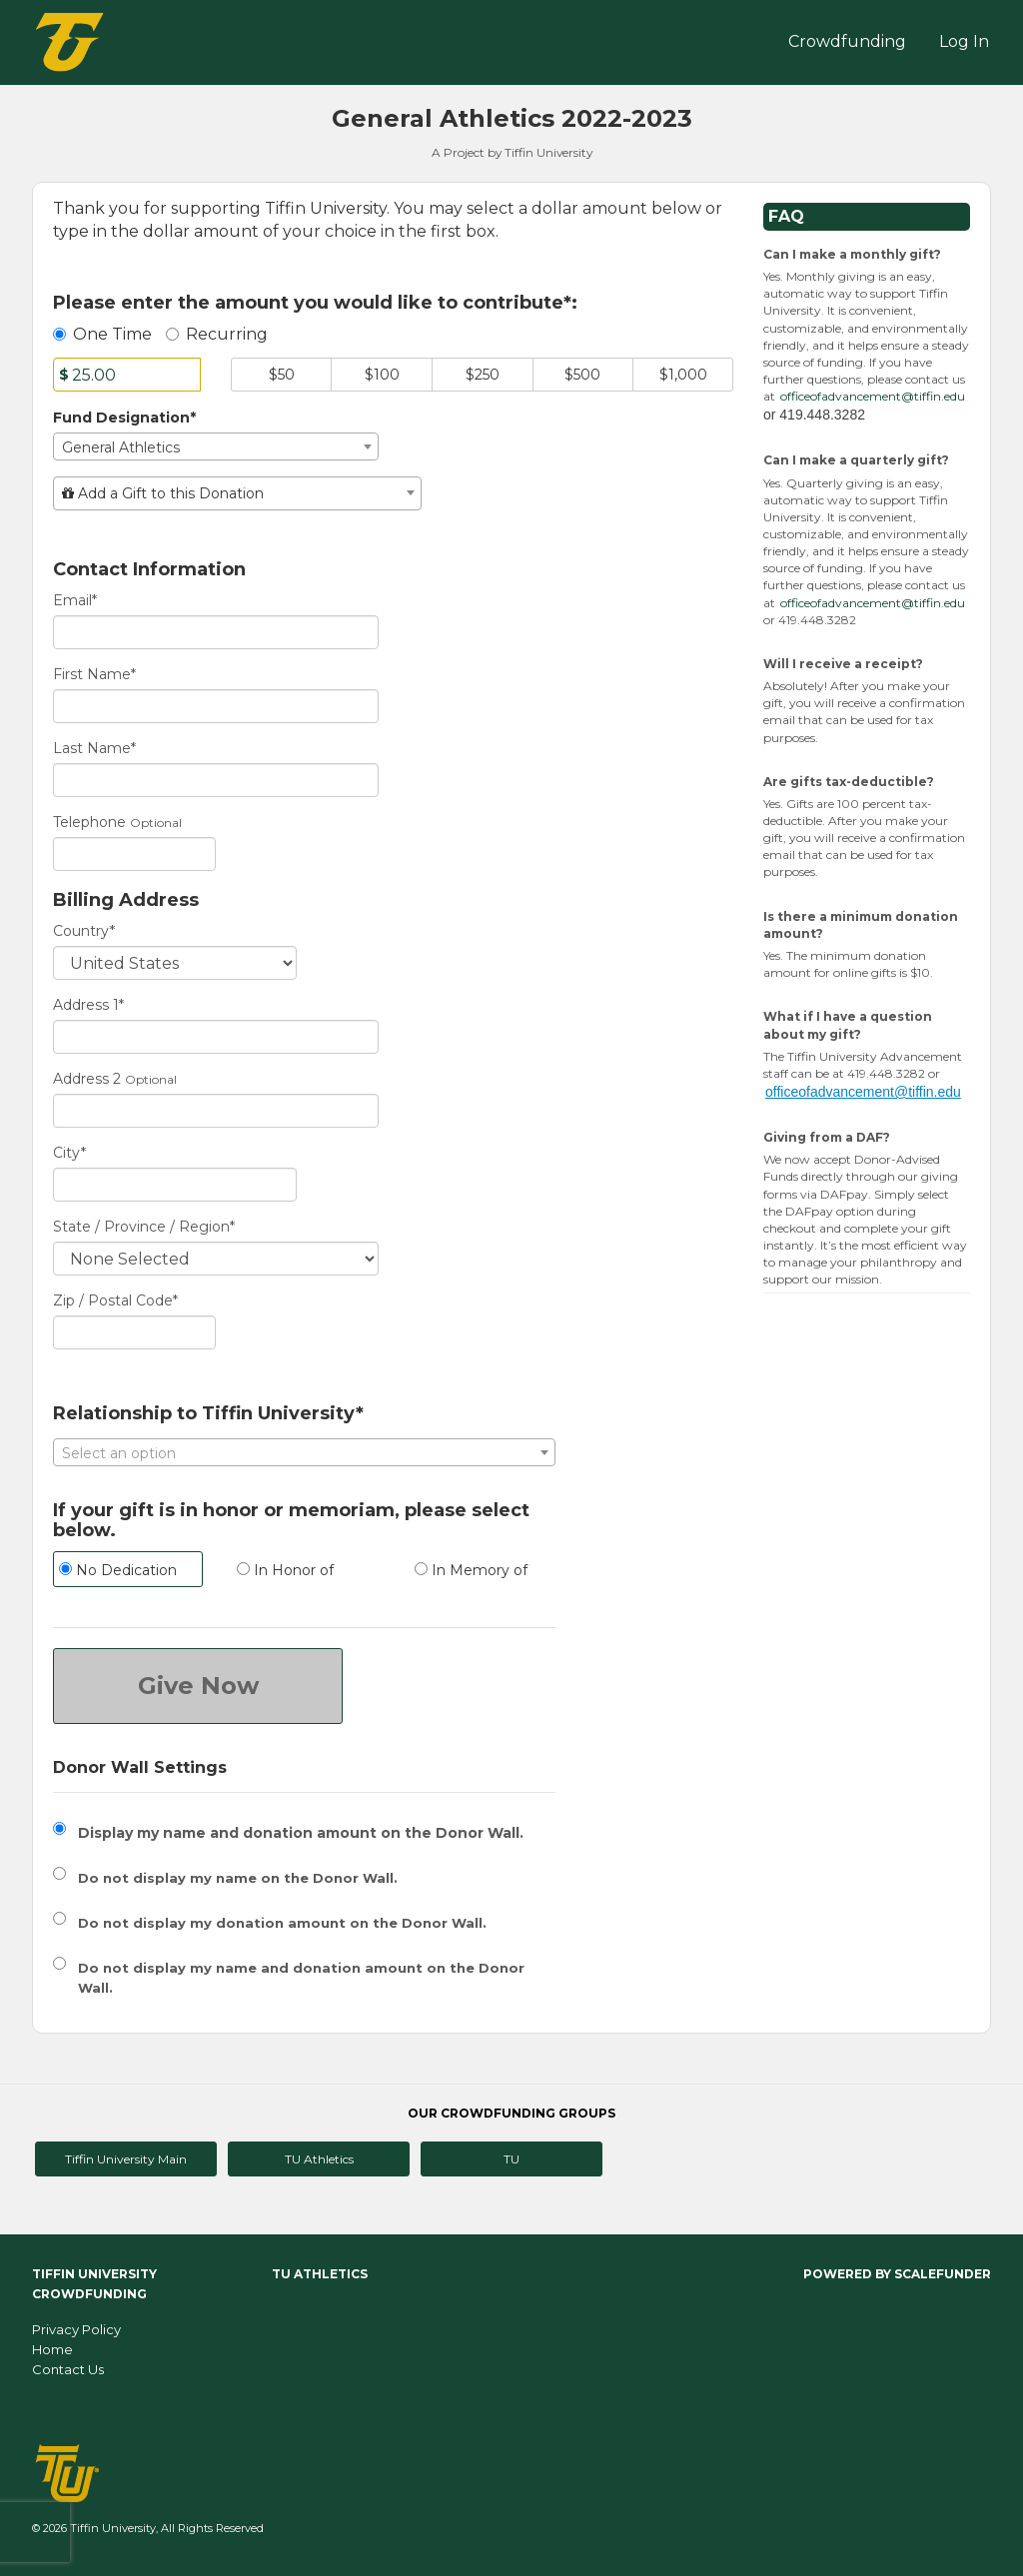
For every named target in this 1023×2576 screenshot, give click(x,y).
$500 (582, 375)
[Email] (216, 632)
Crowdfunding (847, 41)
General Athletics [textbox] (121, 447)
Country (84, 931)
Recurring (217, 334)
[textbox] (237, 493)
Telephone (89, 822)
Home (52, 2349)
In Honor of (285, 1570)
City (69, 1153)
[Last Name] (216, 780)
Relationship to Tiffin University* (208, 1414)
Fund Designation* (124, 418)
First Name (94, 674)
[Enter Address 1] (216, 1037)
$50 (282, 375)
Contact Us (68, 2369)
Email (75, 600)
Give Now (198, 1685)
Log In (964, 41)
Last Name (94, 748)
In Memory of (471, 1570)
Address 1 (88, 1005)
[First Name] (216, 706)
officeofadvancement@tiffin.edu (872, 396)
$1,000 (683, 375)
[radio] (127, 1571)
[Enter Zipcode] (134, 1332)
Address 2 (87, 1079)
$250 (483, 375)
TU (511, 2158)
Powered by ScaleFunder (897, 2273)
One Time (102, 334)
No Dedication (118, 1570)
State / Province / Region (144, 1227)
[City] (175, 1185)
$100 (382, 375)
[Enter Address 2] (216, 1111)
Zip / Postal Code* (115, 1300)
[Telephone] (134, 854)
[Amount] (127, 375)
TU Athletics (319, 2158)
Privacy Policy (76, 2329)
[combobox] (216, 446)
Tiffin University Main (126, 2158)
